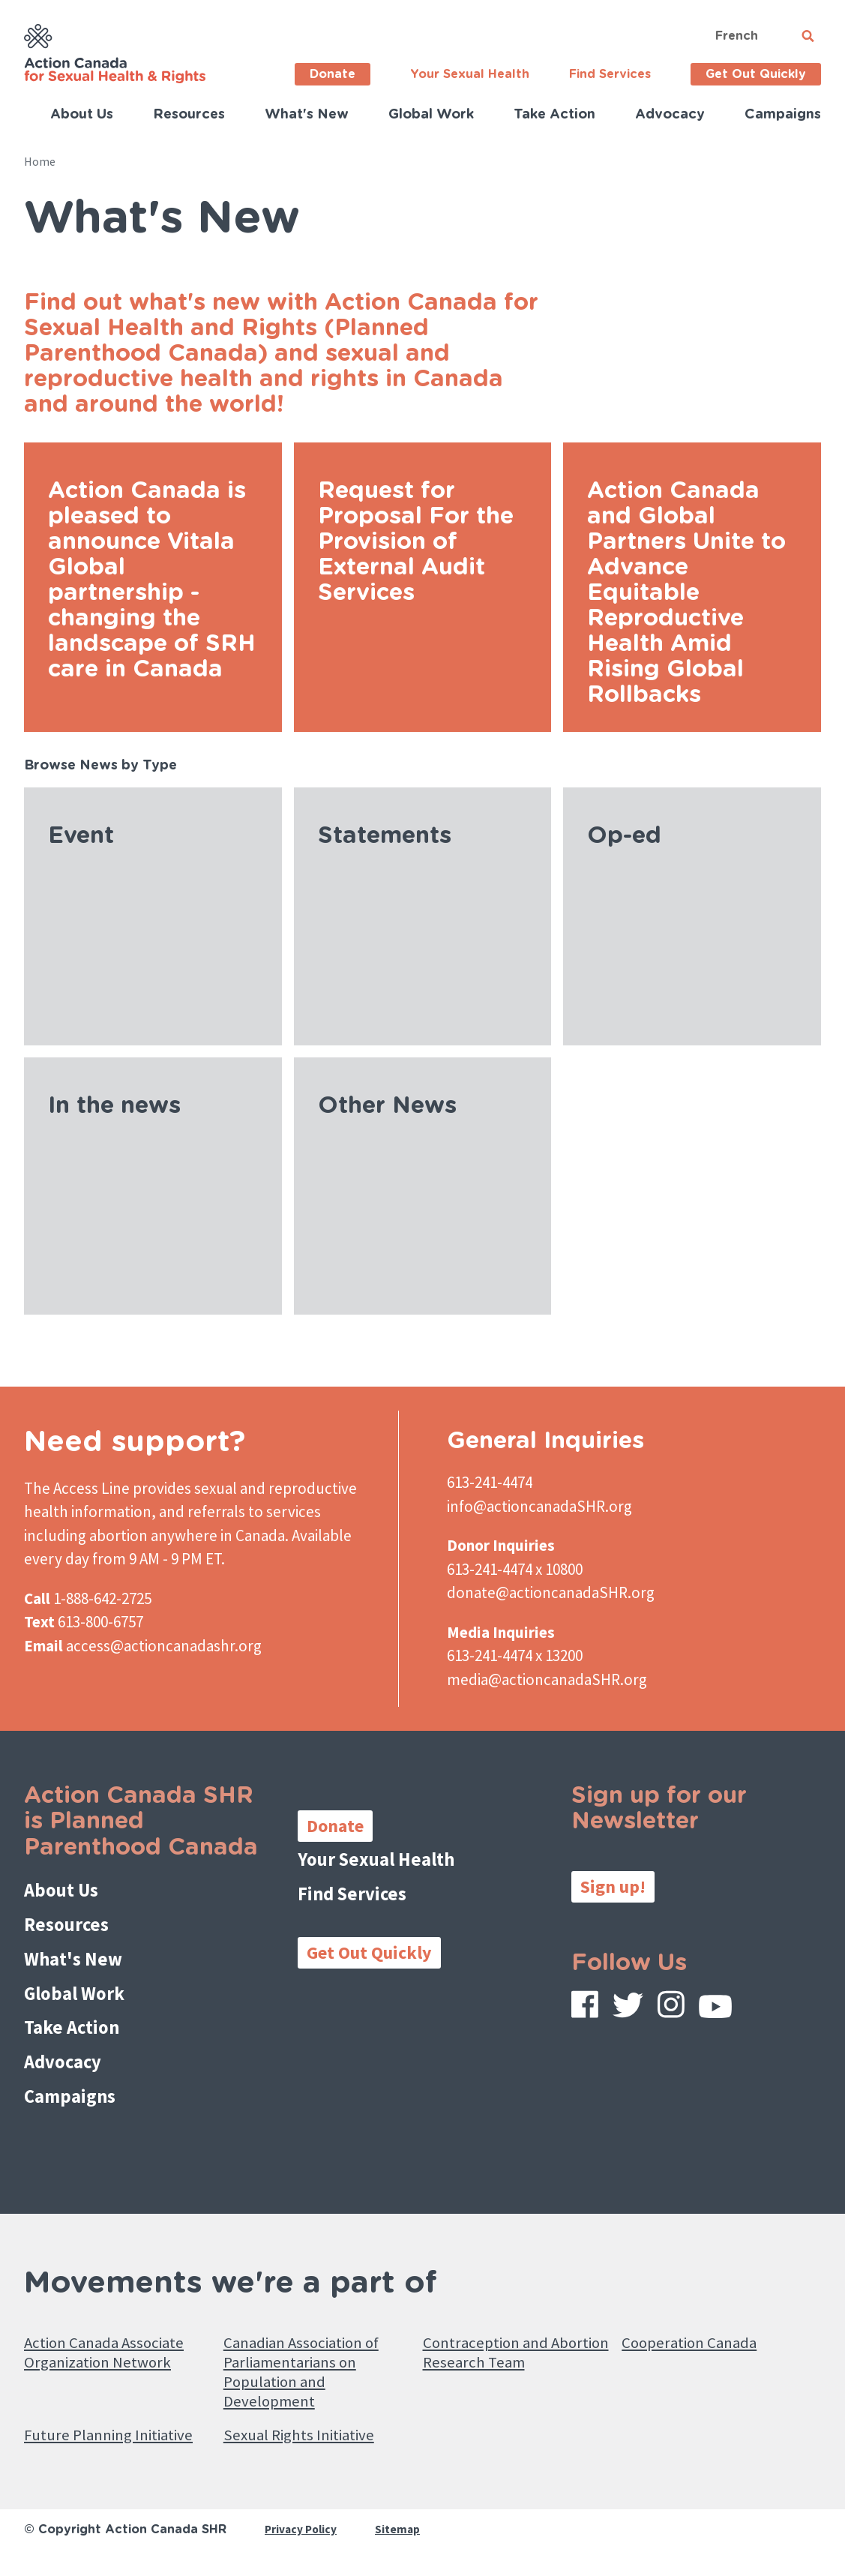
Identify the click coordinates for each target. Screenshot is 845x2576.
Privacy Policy (302, 2543)
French (736, 36)
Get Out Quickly (756, 74)
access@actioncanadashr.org (164, 1646)
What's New (307, 114)
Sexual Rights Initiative (310, 2425)
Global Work (431, 114)
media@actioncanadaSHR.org (547, 1679)
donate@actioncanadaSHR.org (551, 1592)
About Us (81, 114)
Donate (332, 74)
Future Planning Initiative (84, 2436)
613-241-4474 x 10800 (515, 1569)
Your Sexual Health (469, 74)
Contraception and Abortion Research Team (515, 2329)
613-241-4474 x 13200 (515, 1655)
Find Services (610, 74)
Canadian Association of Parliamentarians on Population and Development (314, 2352)
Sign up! (613, 1886)
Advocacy (670, 114)
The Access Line (77, 1488)
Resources (189, 114)
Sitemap (401, 2543)
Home (39, 161)
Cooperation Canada (698, 2317)
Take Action (554, 114)
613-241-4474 (489, 1482)
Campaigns (783, 114)
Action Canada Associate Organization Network (116, 2329)
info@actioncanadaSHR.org (539, 1506)
